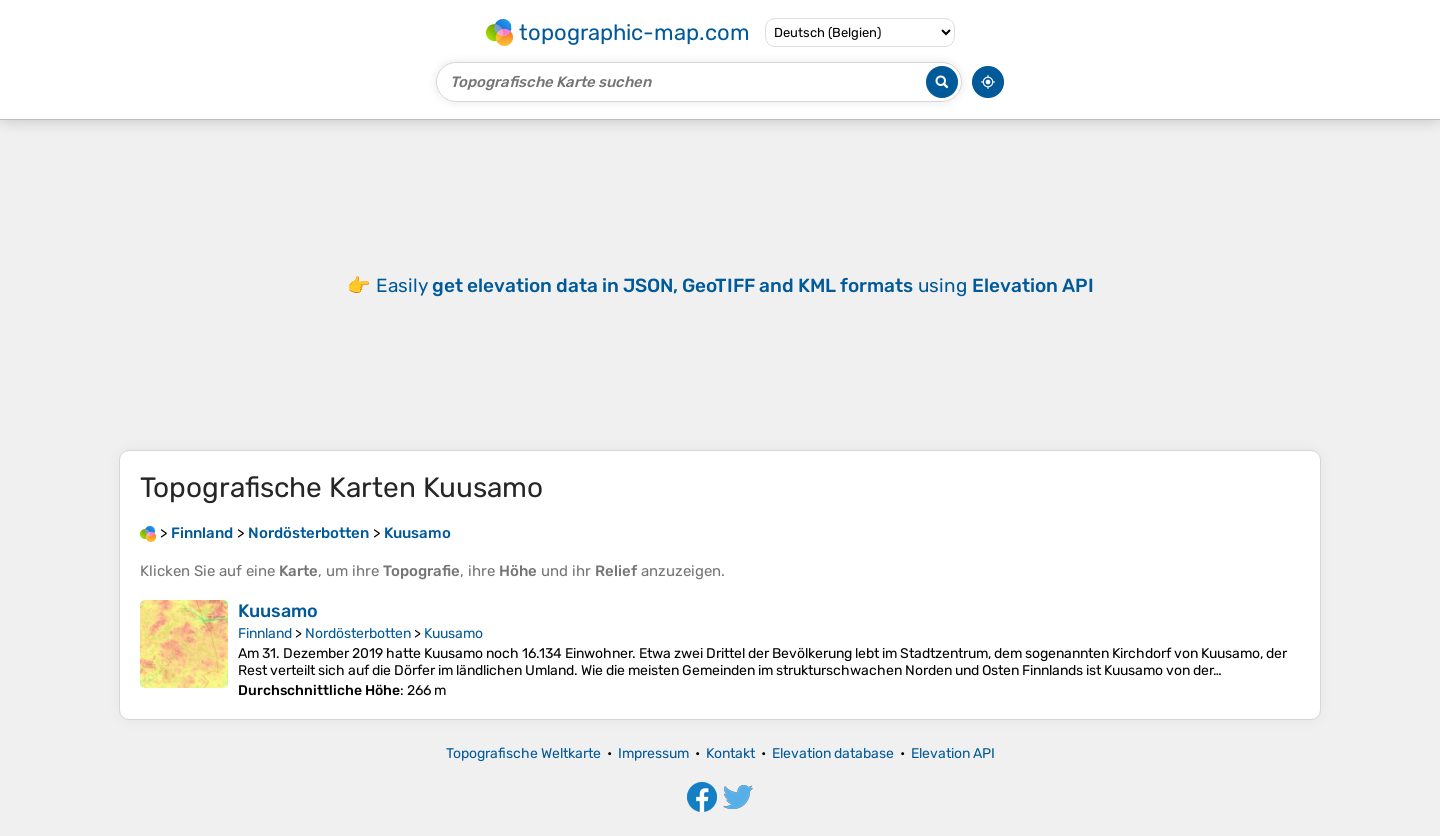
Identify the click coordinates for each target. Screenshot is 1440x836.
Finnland (265, 633)
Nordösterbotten (358, 633)
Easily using (735, 285)
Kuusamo (278, 611)
